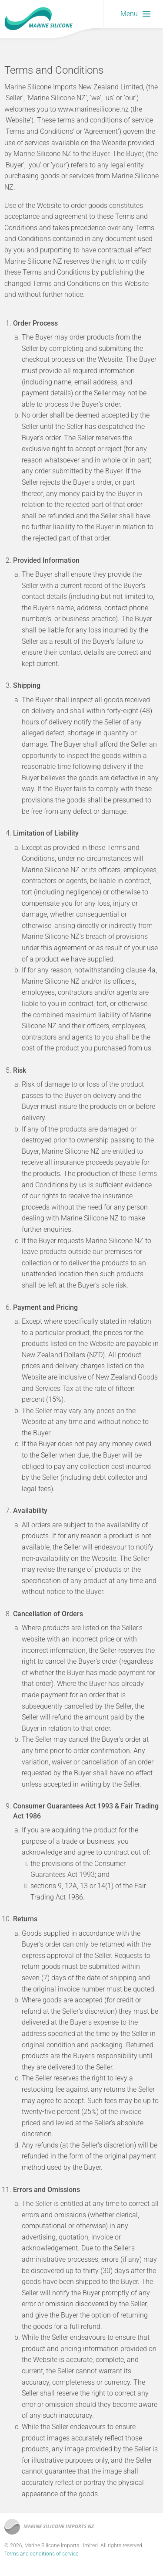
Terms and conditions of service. (42, 2554)
